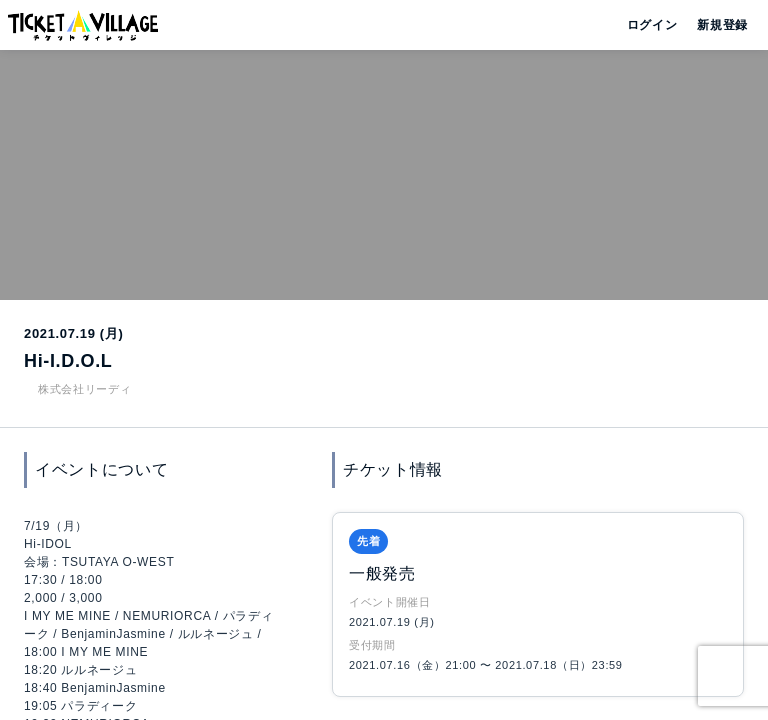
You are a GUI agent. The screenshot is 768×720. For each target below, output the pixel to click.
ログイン (650, 25)
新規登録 (714, 25)
